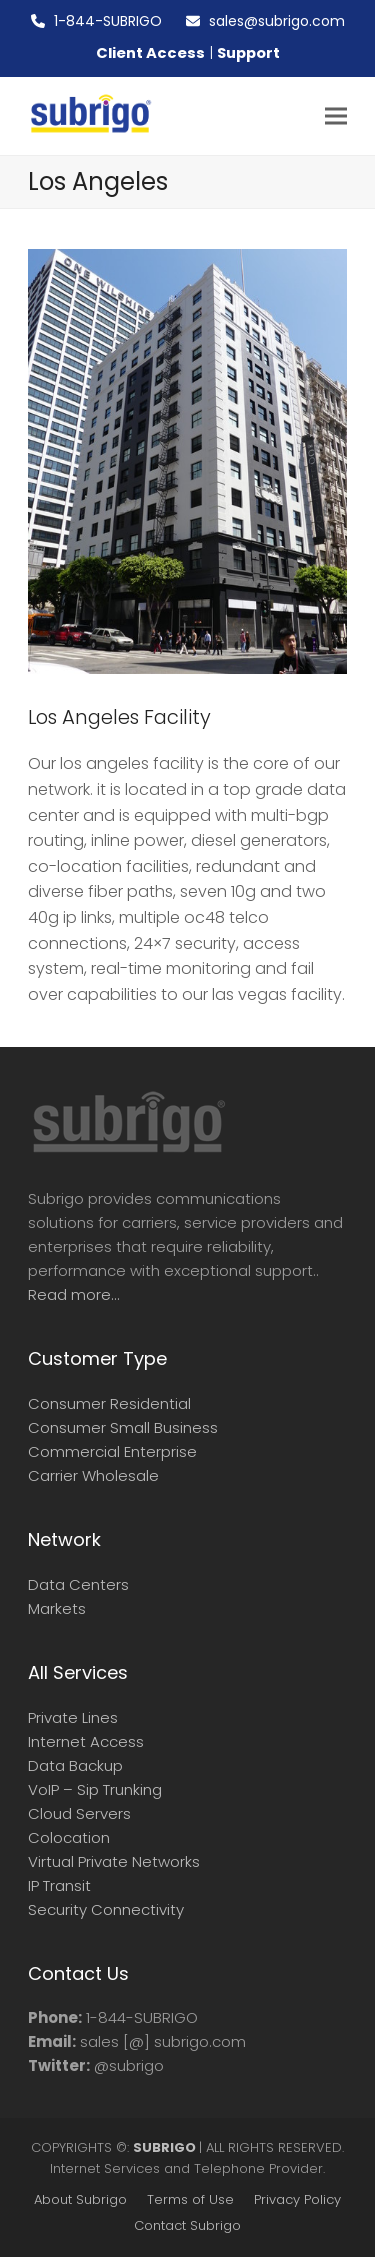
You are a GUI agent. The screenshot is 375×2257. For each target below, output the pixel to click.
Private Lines (73, 1717)
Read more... (74, 1294)
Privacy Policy (297, 2199)
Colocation (69, 1837)
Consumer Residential (109, 1403)
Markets (57, 1608)
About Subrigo (80, 2199)
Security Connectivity (106, 1909)
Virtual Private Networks (114, 1861)
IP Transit (59, 1885)
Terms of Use (190, 2199)
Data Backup (75, 1765)
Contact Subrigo (187, 2225)
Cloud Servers (79, 1813)
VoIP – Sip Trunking (95, 1789)
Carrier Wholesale (93, 1475)
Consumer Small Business (123, 1427)
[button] (336, 116)
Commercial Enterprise (112, 1451)
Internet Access (86, 1741)
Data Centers (78, 1584)
